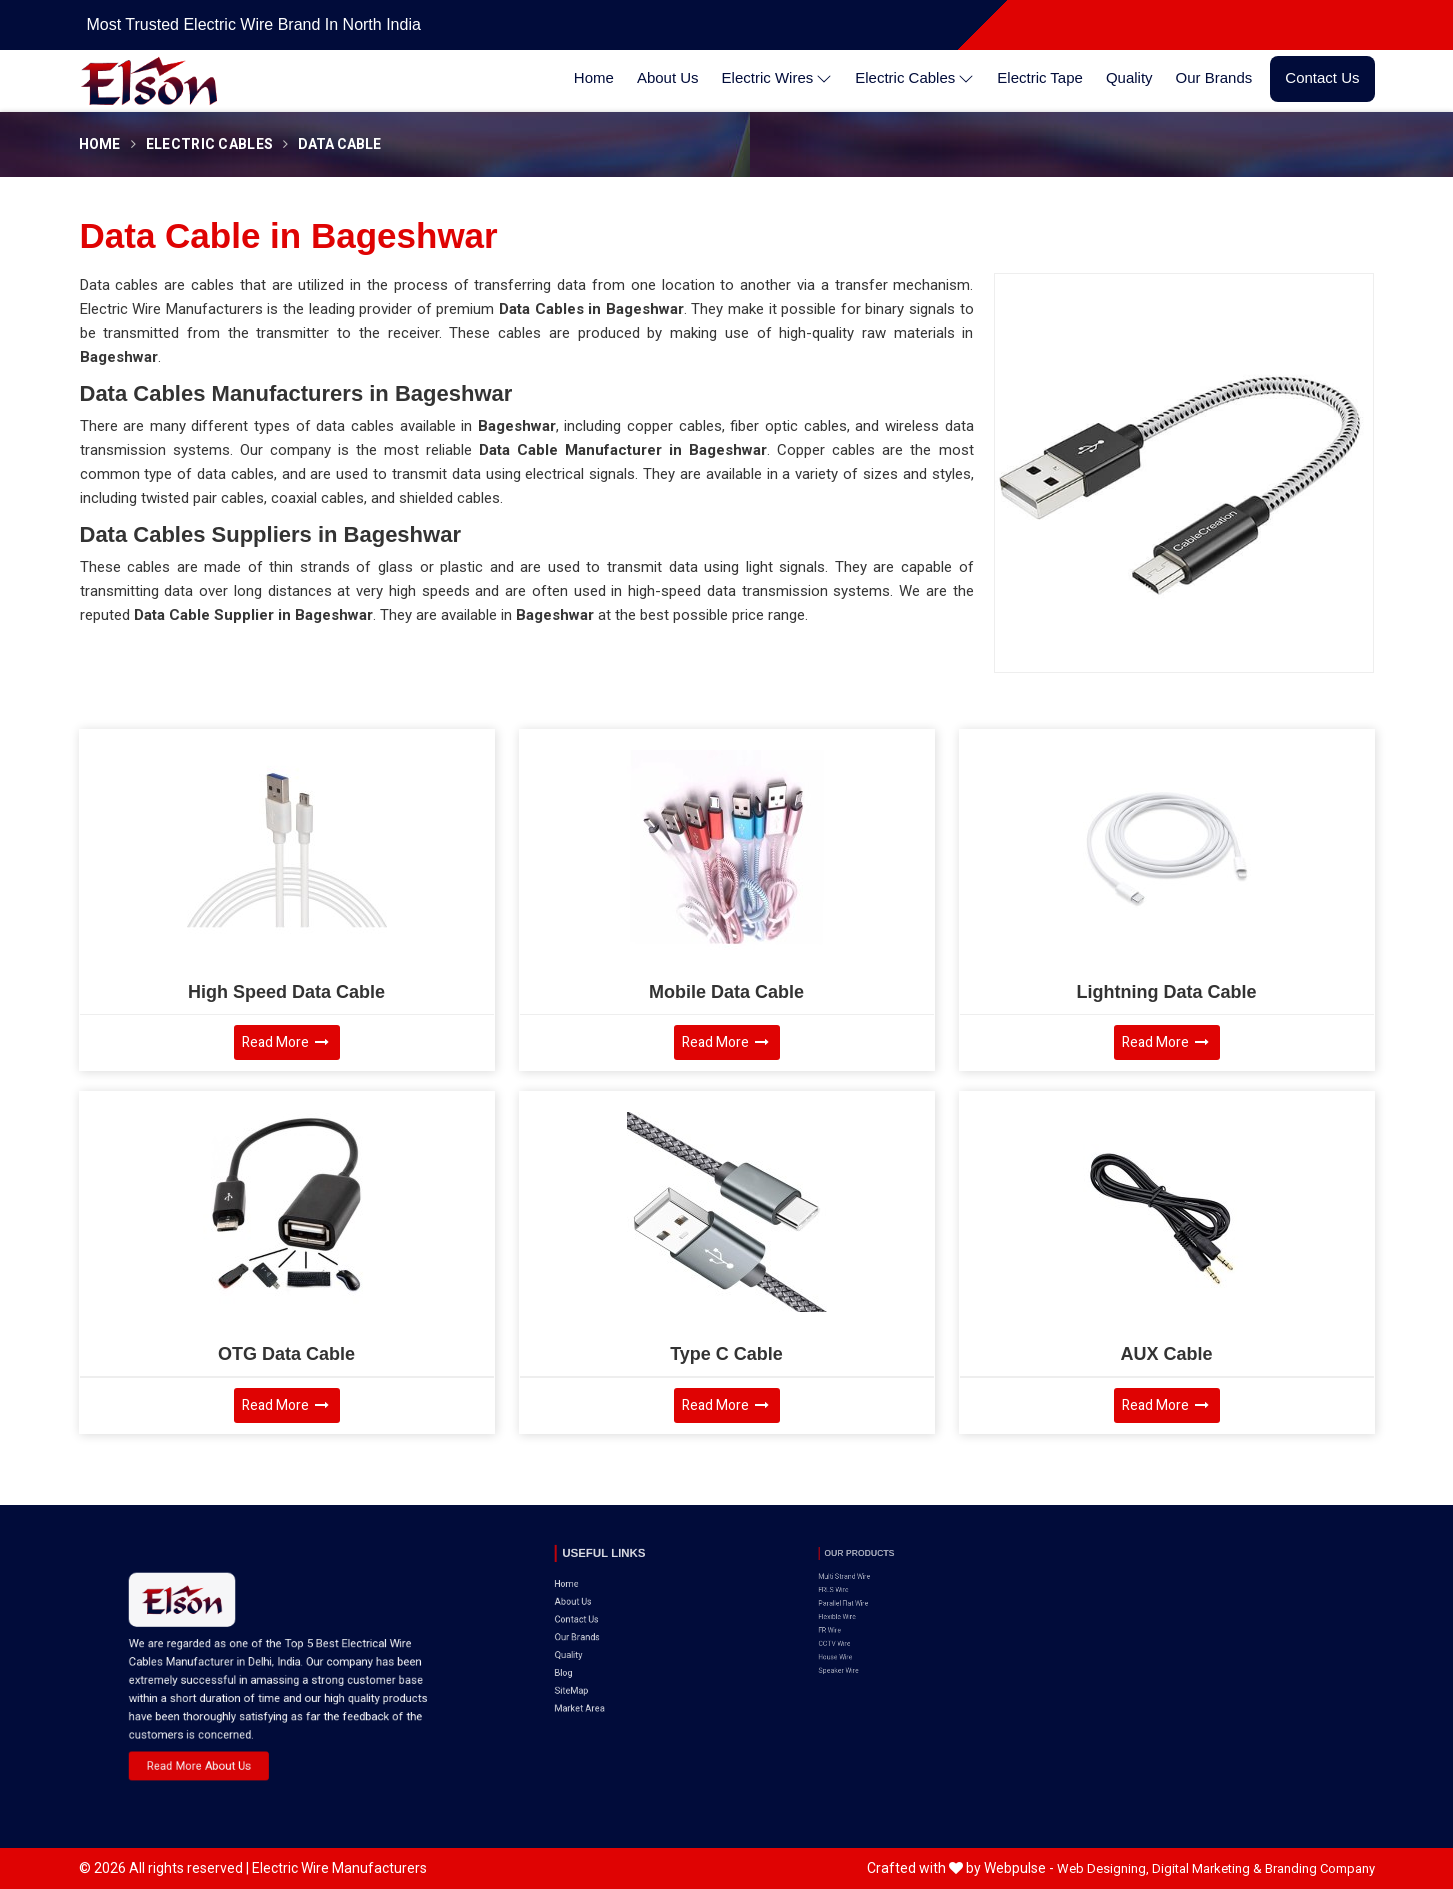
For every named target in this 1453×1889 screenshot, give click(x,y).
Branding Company (1320, 1868)
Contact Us (1322, 77)
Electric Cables (914, 78)
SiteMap (591, 1629)
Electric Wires (777, 78)
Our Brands (1214, 77)
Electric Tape (1040, 77)
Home (594, 77)
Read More (285, 1042)
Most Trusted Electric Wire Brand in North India (254, 24)
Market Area (596, 1638)
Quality (1129, 77)
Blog (587, 1619)
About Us (668, 77)
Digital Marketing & (1207, 1868)
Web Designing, (1103, 1868)
